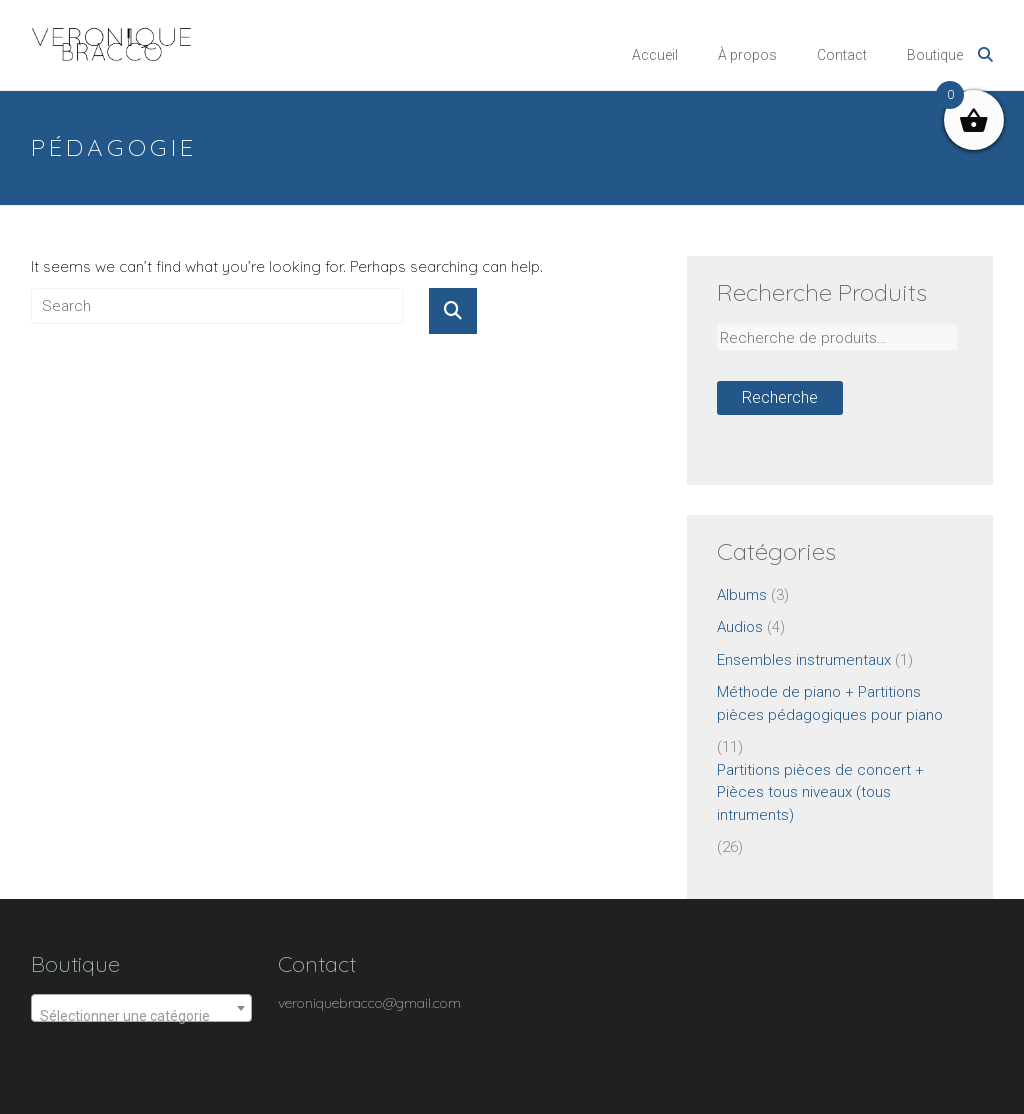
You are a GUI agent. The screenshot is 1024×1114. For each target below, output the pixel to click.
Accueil (655, 55)
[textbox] (141, 1016)
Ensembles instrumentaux (804, 660)
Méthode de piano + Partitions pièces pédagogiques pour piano (830, 703)
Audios (740, 627)
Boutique (935, 55)
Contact (842, 55)
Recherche (780, 397)
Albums (742, 595)
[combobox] (141, 1008)
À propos (747, 55)
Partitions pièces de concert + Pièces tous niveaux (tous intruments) (820, 792)
